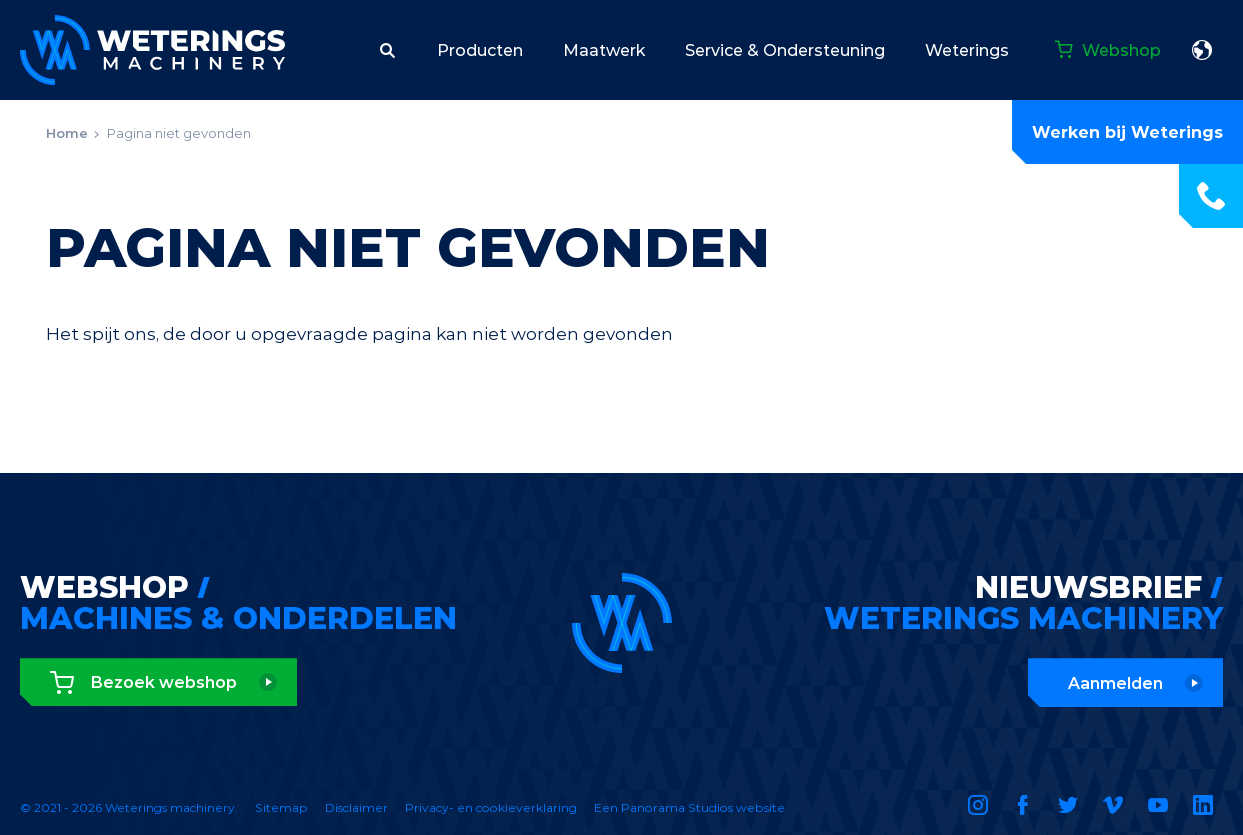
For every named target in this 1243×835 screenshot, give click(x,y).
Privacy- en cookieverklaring (491, 807)
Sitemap (281, 807)
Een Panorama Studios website (689, 807)
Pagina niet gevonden (179, 133)
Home (67, 133)
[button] (387, 50)
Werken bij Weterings (1127, 132)
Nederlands (1202, 50)
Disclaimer (356, 807)
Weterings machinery (152, 50)
